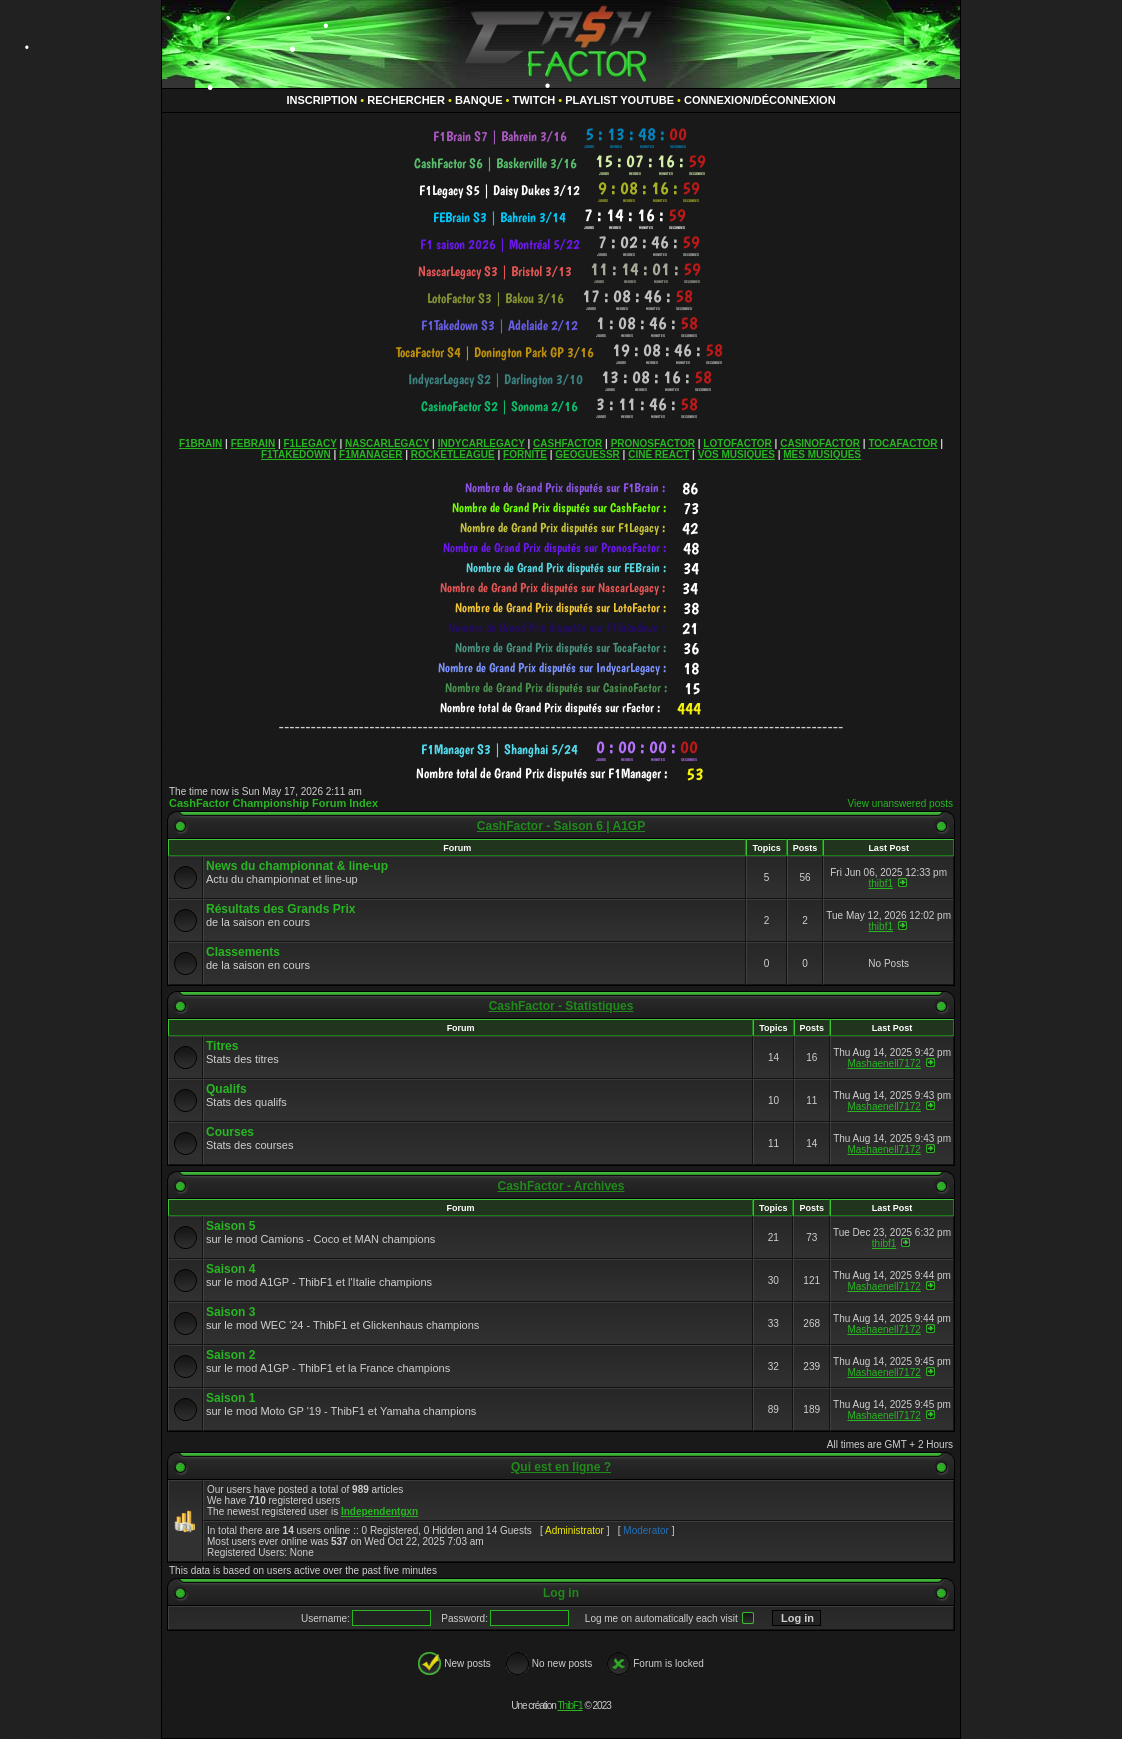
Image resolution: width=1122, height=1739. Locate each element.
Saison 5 (230, 1226)
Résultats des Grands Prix (280, 909)
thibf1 (881, 883)
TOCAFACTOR (902, 443)
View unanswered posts (900, 803)
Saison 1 (230, 1398)
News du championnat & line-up (297, 866)
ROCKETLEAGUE (453, 454)
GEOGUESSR (587, 454)
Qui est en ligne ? (561, 1467)
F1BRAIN (200, 443)
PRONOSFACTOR (653, 443)
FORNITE (525, 454)
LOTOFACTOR (737, 443)
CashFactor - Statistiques (561, 1006)
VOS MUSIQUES (736, 454)
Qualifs (226, 1089)
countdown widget (561, 136)
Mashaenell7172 (883, 1063)
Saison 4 (230, 1269)
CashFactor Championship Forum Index (273, 803)
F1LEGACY (309, 443)
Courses (230, 1132)
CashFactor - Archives (561, 1186)
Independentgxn (379, 1511)
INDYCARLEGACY (481, 443)
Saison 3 (230, 1312)
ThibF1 (570, 1705)
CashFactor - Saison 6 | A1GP (561, 826)
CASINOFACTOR (820, 443)
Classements (243, 952)
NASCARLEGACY (387, 443)
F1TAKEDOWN (296, 454)
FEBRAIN (253, 443)
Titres (222, 1046)
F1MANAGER (370, 454)
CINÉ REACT (658, 454)
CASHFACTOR (567, 443)
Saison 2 (230, 1355)
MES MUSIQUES (822, 454)
